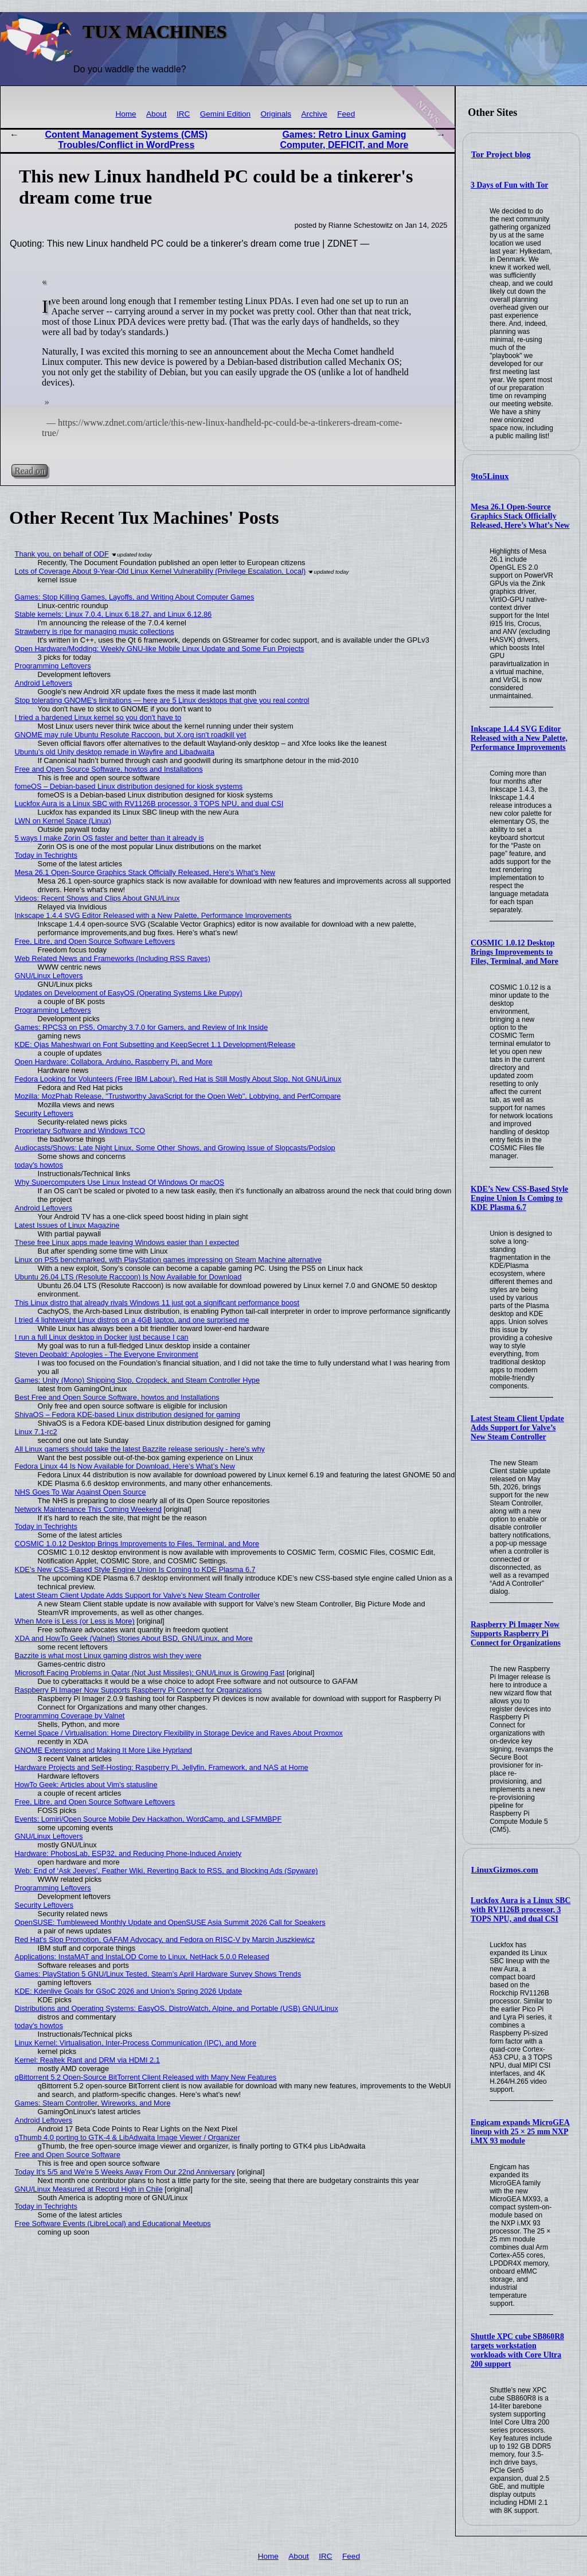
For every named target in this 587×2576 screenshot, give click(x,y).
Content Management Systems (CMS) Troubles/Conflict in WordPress (126, 140)
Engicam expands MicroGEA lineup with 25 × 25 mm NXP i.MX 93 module (520, 2131)
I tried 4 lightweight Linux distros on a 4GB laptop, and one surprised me (132, 1320)
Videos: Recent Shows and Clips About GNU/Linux (97, 898)
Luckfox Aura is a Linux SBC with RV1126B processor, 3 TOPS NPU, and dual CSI (520, 1909)
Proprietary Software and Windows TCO (80, 1130)
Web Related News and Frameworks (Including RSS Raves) (112, 958)
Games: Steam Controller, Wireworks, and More (93, 2103)
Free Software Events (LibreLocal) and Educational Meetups (113, 2223)
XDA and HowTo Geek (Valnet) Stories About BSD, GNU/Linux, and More (134, 1638)
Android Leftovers (43, 683)
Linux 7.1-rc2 (36, 1431)
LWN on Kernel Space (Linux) (63, 820)
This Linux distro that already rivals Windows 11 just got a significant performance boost (157, 1302)
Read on (29, 471)
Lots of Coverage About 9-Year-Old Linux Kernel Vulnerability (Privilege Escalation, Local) (160, 571)
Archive (314, 114)
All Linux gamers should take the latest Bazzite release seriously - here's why (140, 1449)
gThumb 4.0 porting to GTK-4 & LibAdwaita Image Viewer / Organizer (127, 2137)
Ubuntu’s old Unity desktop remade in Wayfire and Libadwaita (115, 752)
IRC (183, 114)
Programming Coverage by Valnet (70, 1715)
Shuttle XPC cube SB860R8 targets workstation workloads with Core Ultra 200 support (517, 2350)
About (156, 114)
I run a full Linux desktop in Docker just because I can (102, 1337)
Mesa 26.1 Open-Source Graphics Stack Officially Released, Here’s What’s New (520, 516)
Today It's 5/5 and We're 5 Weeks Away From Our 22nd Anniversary (125, 2172)
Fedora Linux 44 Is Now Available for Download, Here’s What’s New (125, 1466)
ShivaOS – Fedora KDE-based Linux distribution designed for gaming (127, 1414)
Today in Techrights (46, 855)
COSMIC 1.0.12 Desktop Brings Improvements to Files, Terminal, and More (514, 952)
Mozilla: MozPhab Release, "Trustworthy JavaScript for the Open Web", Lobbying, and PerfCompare (178, 1096)
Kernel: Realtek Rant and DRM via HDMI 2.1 (87, 2060)
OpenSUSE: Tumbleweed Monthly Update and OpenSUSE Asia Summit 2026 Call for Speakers (170, 1922)
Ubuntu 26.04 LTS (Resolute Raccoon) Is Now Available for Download (128, 1277)
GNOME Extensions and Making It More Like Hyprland (103, 1750)
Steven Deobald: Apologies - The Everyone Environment (106, 1354)
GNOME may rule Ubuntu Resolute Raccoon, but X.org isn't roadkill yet (130, 734)
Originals (276, 114)
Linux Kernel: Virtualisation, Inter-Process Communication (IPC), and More (136, 2042)
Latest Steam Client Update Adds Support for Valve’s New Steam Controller (517, 1427)
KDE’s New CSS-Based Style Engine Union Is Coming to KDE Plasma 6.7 (519, 1198)
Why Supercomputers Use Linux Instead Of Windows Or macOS (120, 1182)
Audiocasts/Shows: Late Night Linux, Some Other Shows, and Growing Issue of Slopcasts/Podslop (175, 1147)
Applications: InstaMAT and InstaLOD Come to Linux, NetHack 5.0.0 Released (142, 1956)
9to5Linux (490, 476)
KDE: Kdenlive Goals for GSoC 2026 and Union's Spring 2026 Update (128, 1991)
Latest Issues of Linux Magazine (67, 1225)
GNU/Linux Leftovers (49, 975)
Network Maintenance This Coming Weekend (88, 1509)
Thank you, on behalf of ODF (62, 554)
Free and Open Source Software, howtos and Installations (109, 769)
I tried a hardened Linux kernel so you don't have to (98, 717)
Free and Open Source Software (67, 2154)
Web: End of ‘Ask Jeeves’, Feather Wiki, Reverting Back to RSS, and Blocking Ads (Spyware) (166, 1870)
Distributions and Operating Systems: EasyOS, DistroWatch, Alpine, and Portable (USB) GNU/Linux (176, 2008)
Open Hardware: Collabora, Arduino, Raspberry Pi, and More (114, 1061)
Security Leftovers (44, 1113)
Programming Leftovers (53, 665)
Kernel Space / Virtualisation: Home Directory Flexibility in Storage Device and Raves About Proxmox (179, 1733)
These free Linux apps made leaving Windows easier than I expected (127, 1242)
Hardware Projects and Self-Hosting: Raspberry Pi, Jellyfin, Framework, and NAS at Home (161, 1767)
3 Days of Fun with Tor (509, 185)
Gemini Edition (225, 114)
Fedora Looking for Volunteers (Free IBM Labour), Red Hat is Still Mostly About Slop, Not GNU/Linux (178, 1079)
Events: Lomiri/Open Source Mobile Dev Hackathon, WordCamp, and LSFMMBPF (148, 1819)
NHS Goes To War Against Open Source (80, 1492)
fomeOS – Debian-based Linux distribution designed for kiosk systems (129, 786)
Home (125, 114)
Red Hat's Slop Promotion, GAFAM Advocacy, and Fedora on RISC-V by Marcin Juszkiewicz (165, 1939)
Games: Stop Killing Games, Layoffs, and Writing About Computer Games (135, 597)
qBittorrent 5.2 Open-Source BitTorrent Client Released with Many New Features (146, 2077)
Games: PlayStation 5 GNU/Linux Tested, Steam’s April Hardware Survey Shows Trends (158, 1974)
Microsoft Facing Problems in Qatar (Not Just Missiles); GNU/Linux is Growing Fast (150, 1672)
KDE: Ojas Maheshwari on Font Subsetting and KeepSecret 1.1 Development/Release (155, 1044)
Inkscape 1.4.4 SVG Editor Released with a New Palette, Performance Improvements (519, 738)
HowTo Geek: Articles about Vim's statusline (86, 1784)
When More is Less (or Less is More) (75, 1621)
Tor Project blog (501, 154)
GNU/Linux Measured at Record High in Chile (89, 2189)
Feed (346, 114)
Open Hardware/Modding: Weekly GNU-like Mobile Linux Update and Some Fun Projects (159, 648)
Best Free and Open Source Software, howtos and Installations (117, 1397)
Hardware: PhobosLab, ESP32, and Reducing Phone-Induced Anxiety (128, 1853)
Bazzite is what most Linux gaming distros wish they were (108, 1655)
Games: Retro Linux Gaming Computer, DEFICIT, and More (344, 140)
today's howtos (39, 1165)
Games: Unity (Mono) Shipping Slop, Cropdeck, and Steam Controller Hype (137, 1380)
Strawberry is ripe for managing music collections (94, 631)
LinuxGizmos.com (504, 1869)
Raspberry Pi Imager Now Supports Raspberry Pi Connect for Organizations (516, 1633)
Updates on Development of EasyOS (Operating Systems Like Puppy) (128, 993)
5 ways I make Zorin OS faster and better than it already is (109, 838)
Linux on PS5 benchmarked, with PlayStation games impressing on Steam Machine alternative (168, 1259)
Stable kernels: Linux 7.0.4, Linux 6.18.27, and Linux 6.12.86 (113, 614)
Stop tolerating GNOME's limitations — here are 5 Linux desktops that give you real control (162, 700)
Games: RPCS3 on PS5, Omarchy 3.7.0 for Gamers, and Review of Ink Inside (141, 1027)
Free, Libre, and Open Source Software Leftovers (95, 941)
